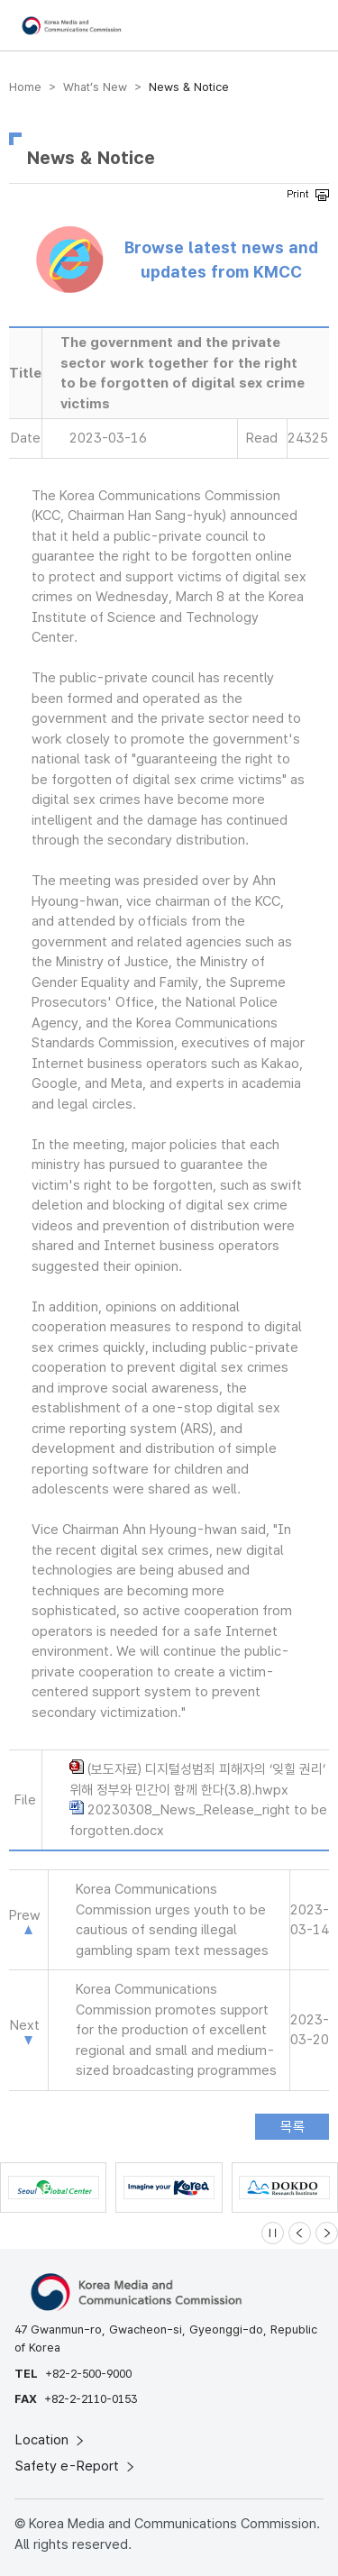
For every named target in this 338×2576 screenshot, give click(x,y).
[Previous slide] (299, 2233)
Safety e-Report (76, 2466)
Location (51, 2440)
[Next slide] (326, 2233)
